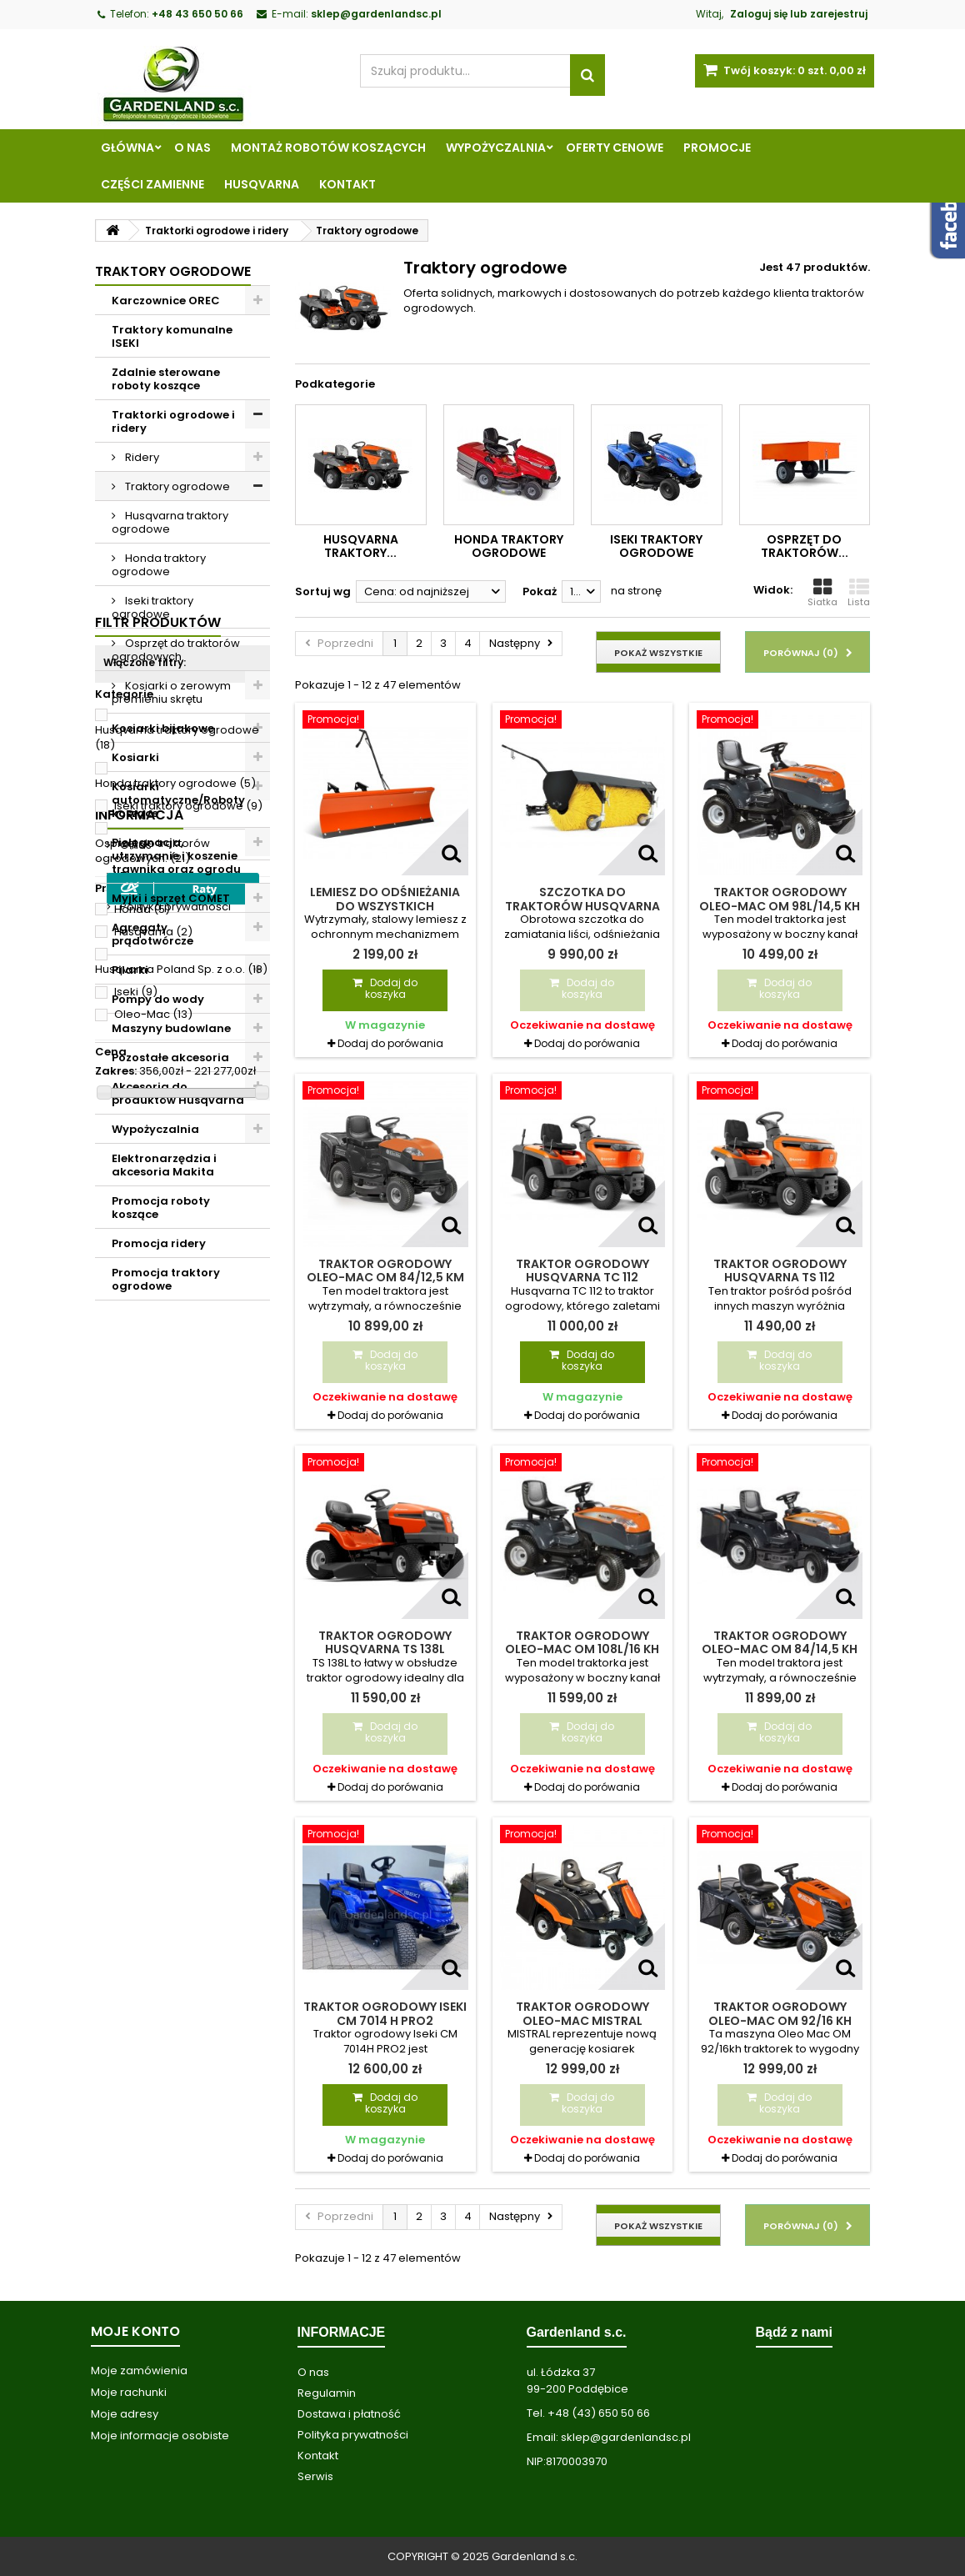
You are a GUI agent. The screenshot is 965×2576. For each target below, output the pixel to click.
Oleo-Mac (153, 1721)
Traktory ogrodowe (176, 486)
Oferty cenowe (614, 147)
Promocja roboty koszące (161, 1207)
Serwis (315, 2476)
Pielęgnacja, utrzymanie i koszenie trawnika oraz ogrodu (176, 855)
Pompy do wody (158, 999)
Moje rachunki (129, 2392)
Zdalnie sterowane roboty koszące (166, 378)
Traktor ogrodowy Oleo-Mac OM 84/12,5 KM (385, 1270)
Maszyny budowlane (171, 1028)
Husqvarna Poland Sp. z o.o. (181, 1676)
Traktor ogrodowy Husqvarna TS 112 (780, 1270)
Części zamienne (152, 184)
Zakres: (116, 1778)
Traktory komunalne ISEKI (172, 336)
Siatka (823, 593)
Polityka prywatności (174, 1934)
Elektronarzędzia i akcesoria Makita (164, 1165)
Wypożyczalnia (496, 147)
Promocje (717, 147)
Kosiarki (135, 757)
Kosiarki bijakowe (163, 728)
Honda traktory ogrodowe (159, 564)
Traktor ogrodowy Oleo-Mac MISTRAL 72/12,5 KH (582, 2020)
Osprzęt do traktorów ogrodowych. (176, 649)
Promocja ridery (159, 1243)
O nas (192, 147)
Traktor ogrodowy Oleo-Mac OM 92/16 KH (780, 2013)
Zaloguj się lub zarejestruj (799, 14)
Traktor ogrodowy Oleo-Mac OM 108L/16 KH (582, 1642)
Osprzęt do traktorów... (804, 546)
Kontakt (347, 184)
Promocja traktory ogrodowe (166, 1279)
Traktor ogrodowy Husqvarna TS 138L (385, 1642)
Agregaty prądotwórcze (152, 934)
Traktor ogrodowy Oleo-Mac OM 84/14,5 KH (780, 1642)
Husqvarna (261, 184)
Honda (142, 1616)
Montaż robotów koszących (328, 147)
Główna (127, 147)
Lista (859, 593)
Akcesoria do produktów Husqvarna (178, 1093)
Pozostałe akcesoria (170, 1057)
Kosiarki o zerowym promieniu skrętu (171, 692)
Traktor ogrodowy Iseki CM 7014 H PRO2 (385, 2013)
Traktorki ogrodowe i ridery (173, 421)
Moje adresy (124, 2414)
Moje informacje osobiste (160, 2435)
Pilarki (130, 970)
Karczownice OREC (166, 300)
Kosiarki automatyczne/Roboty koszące (178, 800)
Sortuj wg (323, 591)
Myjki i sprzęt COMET (171, 898)
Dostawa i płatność (349, 2414)
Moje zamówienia (139, 2370)
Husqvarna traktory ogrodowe (170, 522)
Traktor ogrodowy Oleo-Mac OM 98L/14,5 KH (779, 899)
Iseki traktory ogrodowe (152, 607)
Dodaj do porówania (390, 1043)
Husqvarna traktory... (360, 546)
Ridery (140, 457)
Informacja (139, 1842)
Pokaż (539, 591)
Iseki (136, 1698)
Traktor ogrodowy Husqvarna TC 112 (582, 1270)
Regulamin (148, 1904)
